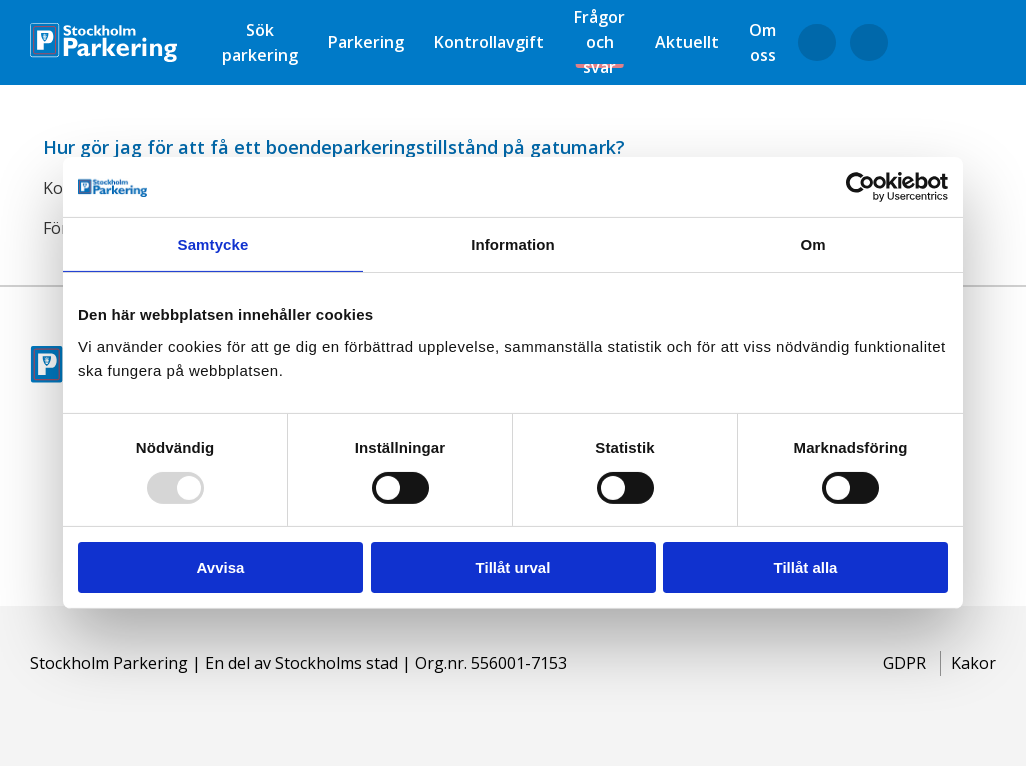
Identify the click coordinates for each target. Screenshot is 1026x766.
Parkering (366, 42)
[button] (513, 145)
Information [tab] (513, 244)
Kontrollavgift (489, 42)
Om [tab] (812, 244)
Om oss (762, 42)
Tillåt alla (806, 567)
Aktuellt (687, 42)
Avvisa (221, 567)
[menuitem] (260, 42)
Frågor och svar (599, 42)
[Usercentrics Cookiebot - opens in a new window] (860, 187)
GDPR (904, 663)
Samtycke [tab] (213, 244)
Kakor (973, 663)
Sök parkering (260, 42)
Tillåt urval (513, 567)
